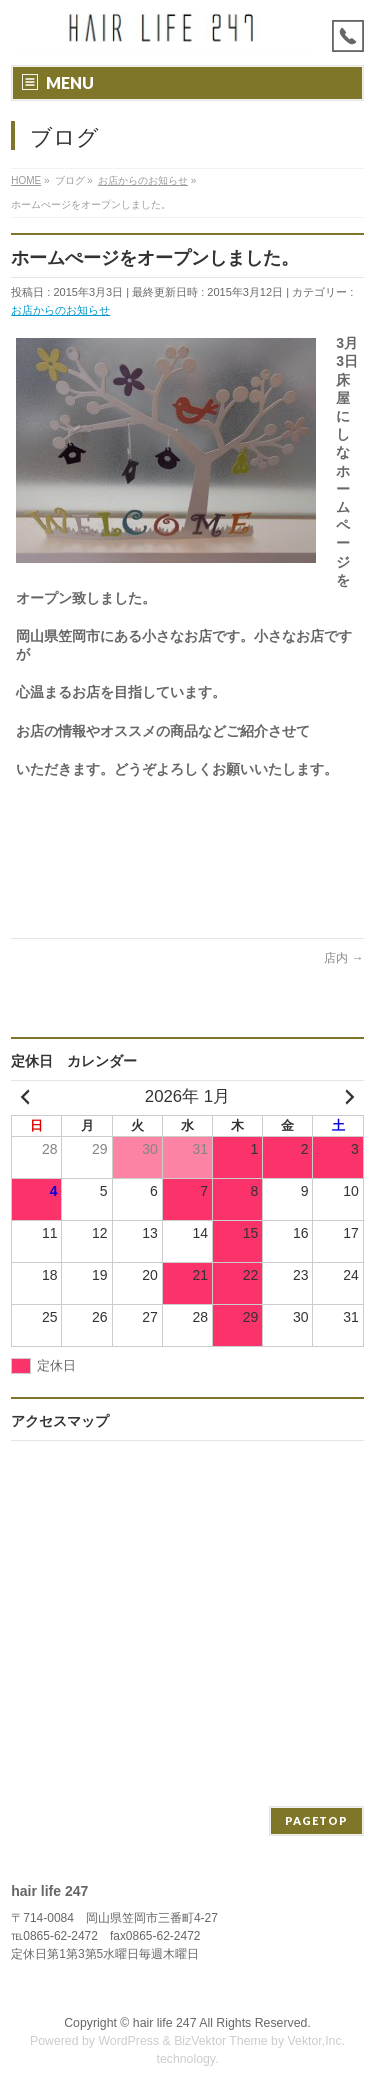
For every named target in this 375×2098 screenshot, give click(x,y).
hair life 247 (165, 2023)
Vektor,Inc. (317, 2041)
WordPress (128, 2041)
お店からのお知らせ (60, 310)
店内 (343, 958)
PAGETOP (316, 1820)
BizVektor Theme (221, 2041)
